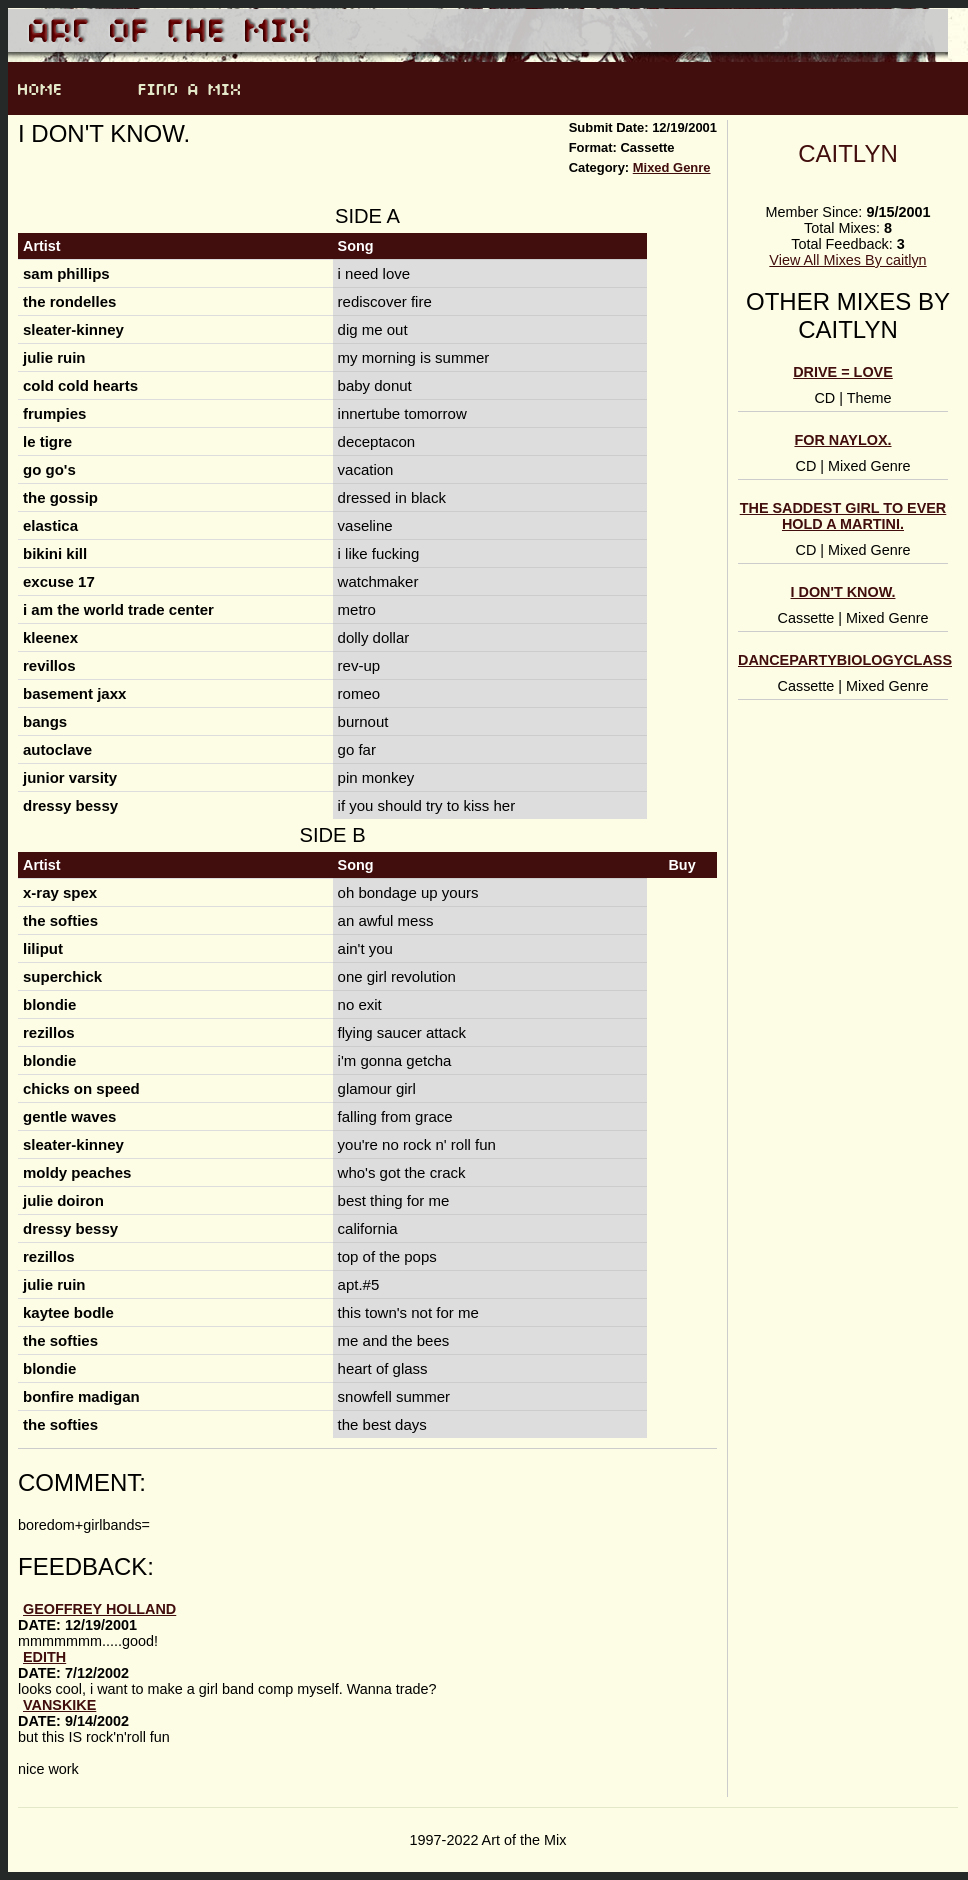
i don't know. (843, 592)
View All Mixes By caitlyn (847, 260)
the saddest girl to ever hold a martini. (843, 516)
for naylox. (842, 440)
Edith (44, 1657)
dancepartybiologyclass (845, 660)
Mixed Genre (672, 167)
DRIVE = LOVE (843, 372)
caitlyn (848, 153)
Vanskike (59, 1705)
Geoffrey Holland (99, 1609)
